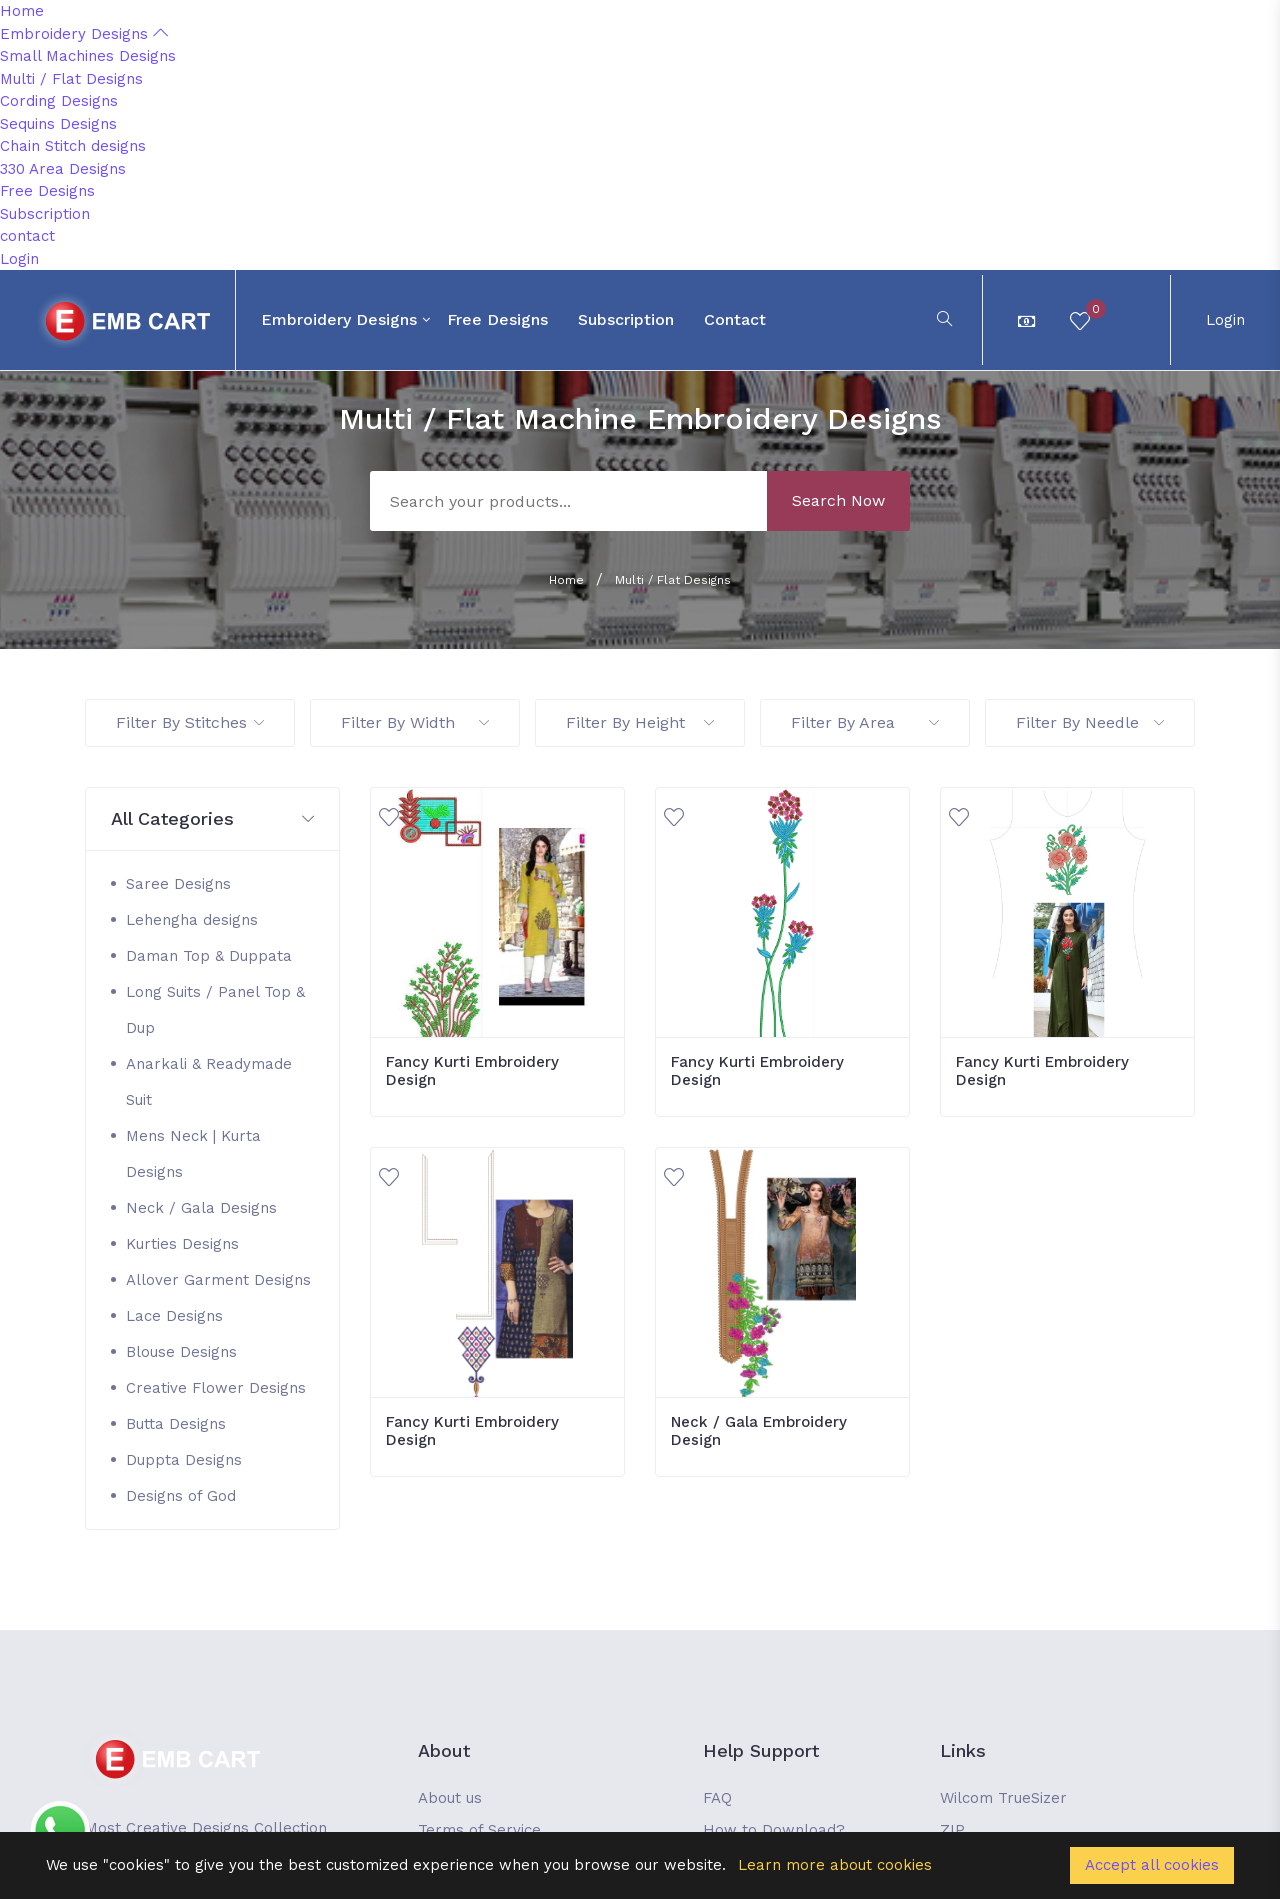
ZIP (952, 1830)
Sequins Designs (58, 124)
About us (450, 1798)
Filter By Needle (1090, 722)
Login (19, 259)
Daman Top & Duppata (209, 956)
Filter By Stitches (190, 722)
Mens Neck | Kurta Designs (193, 1154)
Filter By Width (415, 722)
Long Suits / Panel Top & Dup (215, 1010)
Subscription (45, 214)
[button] (212, 819)
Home (22, 11)
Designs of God (181, 1496)
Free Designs (47, 191)
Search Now (838, 500)
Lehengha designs (192, 920)
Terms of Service (479, 1830)
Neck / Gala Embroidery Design (759, 1431)
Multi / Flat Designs (71, 79)
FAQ (717, 1798)
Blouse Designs (181, 1352)
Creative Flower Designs (216, 1388)
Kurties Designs (182, 1244)
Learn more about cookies (835, 1865)
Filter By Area (865, 722)
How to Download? (774, 1830)
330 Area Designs (63, 169)
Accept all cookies (1152, 1865)
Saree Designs (178, 884)
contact (27, 236)
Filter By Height (640, 722)
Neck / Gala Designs (201, 1208)
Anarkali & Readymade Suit (209, 1082)
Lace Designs (174, 1316)
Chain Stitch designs (73, 146)
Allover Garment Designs (218, 1280)
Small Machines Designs (88, 56)
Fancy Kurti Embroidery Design (472, 1071)
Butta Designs (176, 1424)
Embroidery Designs (84, 34)
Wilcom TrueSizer (1003, 1798)
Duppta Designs (184, 1460)
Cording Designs (59, 101)
